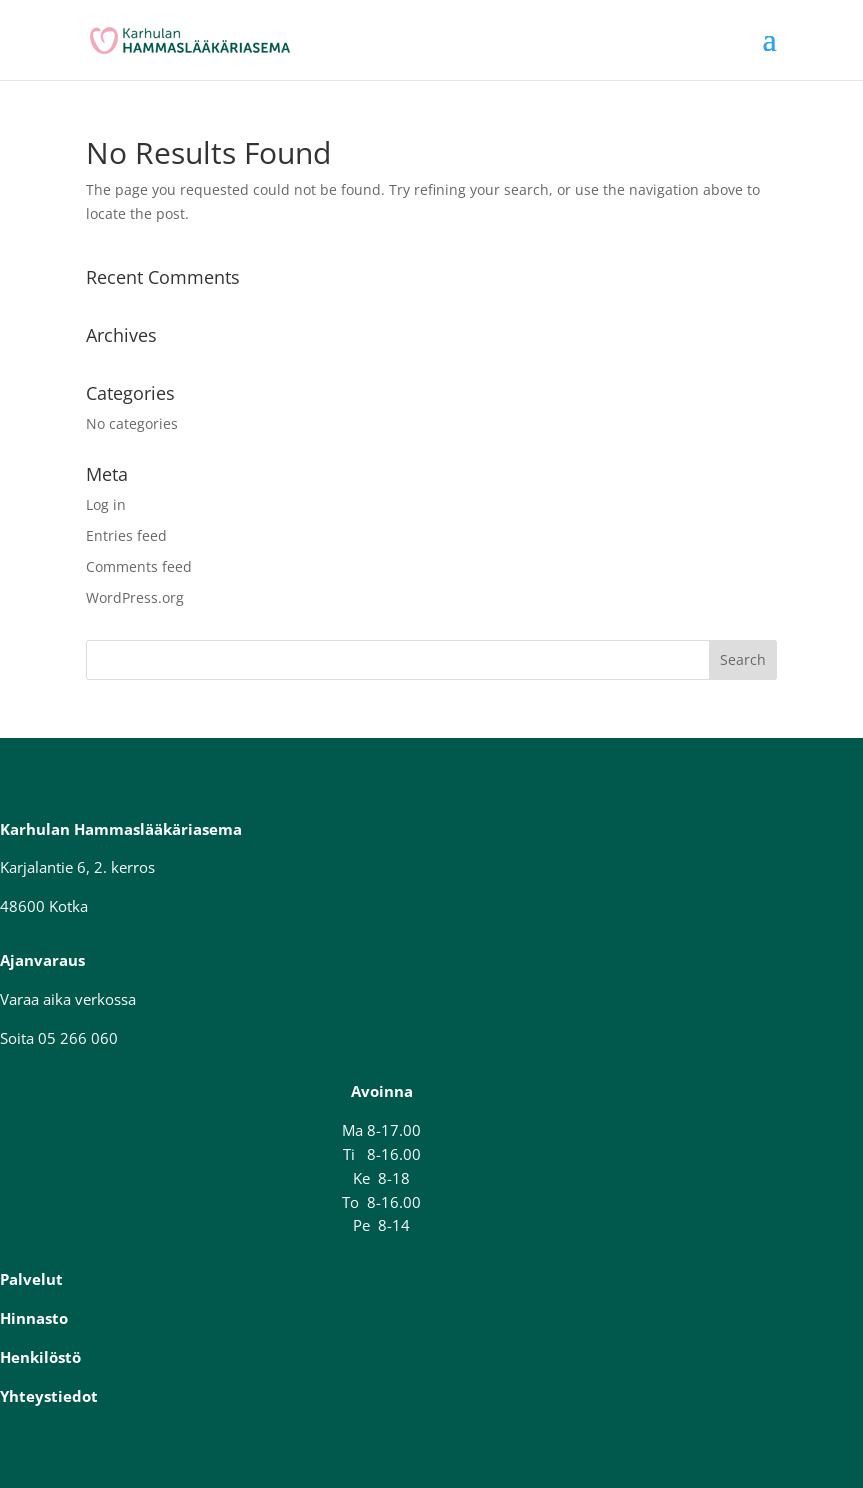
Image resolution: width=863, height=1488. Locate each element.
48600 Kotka (44, 906)
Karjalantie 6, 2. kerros (77, 867)
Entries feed (126, 535)
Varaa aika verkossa (68, 999)
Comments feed (139, 566)
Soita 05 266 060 (59, 1038)
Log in (106, 504)
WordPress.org (135, 597)
